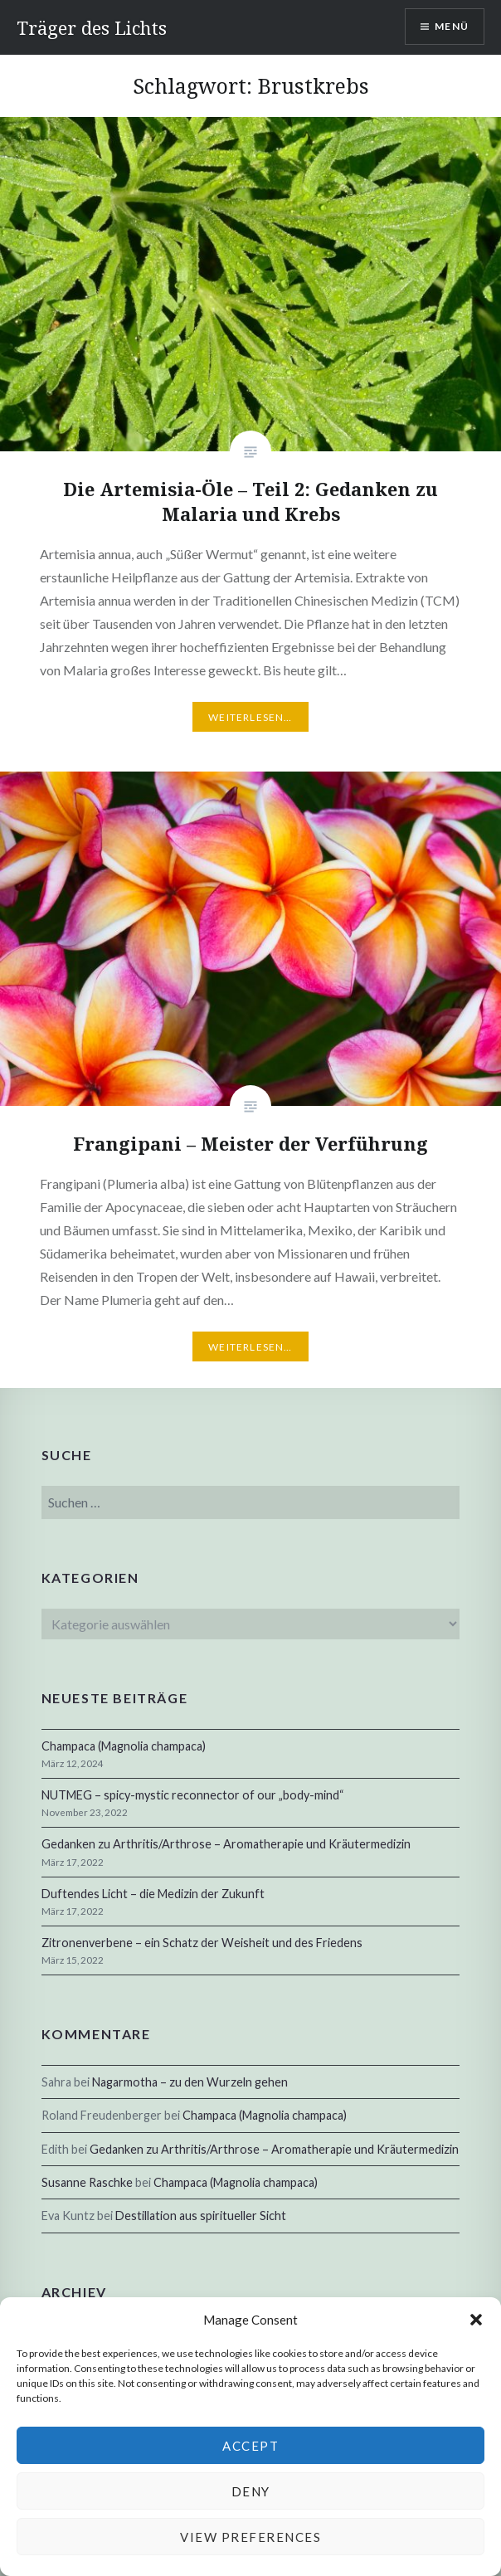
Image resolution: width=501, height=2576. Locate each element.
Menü (452, 26)
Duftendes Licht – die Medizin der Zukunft (153, 1894)
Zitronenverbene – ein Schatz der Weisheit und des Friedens (201, 1943)
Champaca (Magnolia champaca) (123, 1746)
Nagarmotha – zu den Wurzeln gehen (190, 2082)
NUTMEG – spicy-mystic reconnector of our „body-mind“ (192, 1795)
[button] (476, 2319)
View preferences (250, 2537)
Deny (250, 2491)
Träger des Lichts (92, 27)
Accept (250, 2445)
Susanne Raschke (87, 2182)
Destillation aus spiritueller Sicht (200, 2215)
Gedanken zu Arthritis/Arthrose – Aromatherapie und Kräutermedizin (226, 1844)
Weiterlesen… (250, 717)
